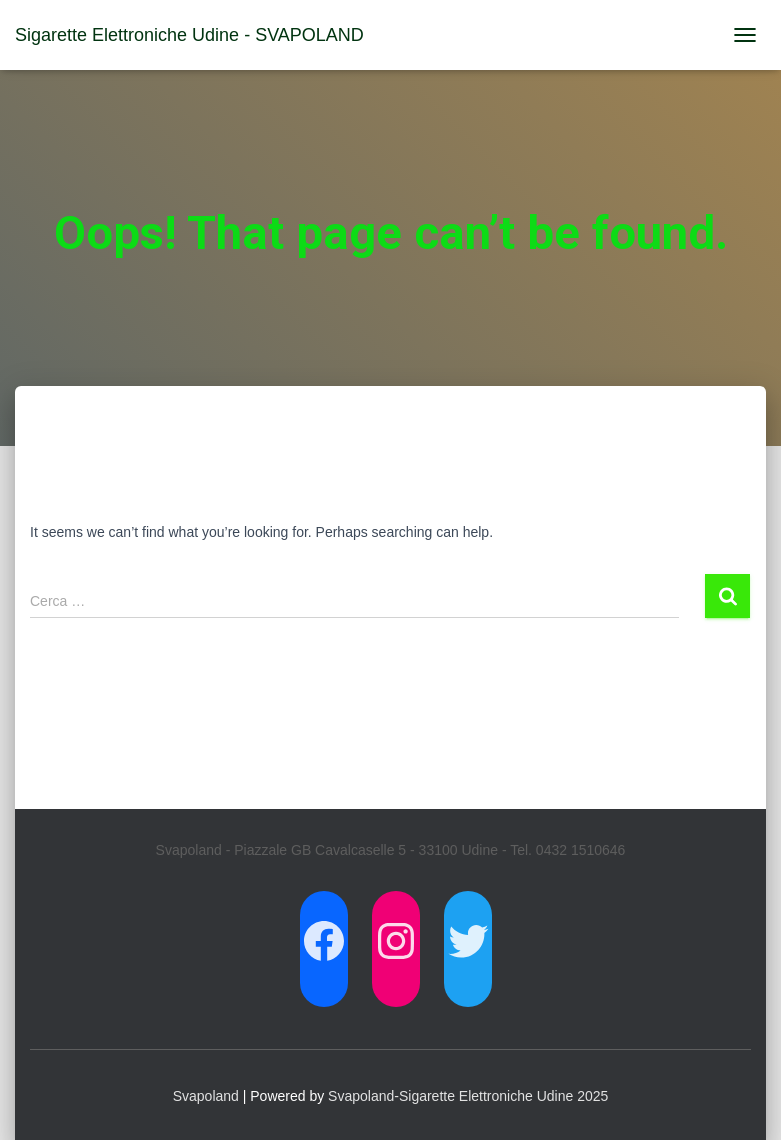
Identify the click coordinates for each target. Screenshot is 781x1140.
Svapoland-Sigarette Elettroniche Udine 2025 (468, 1096)
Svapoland (206, 1096)
